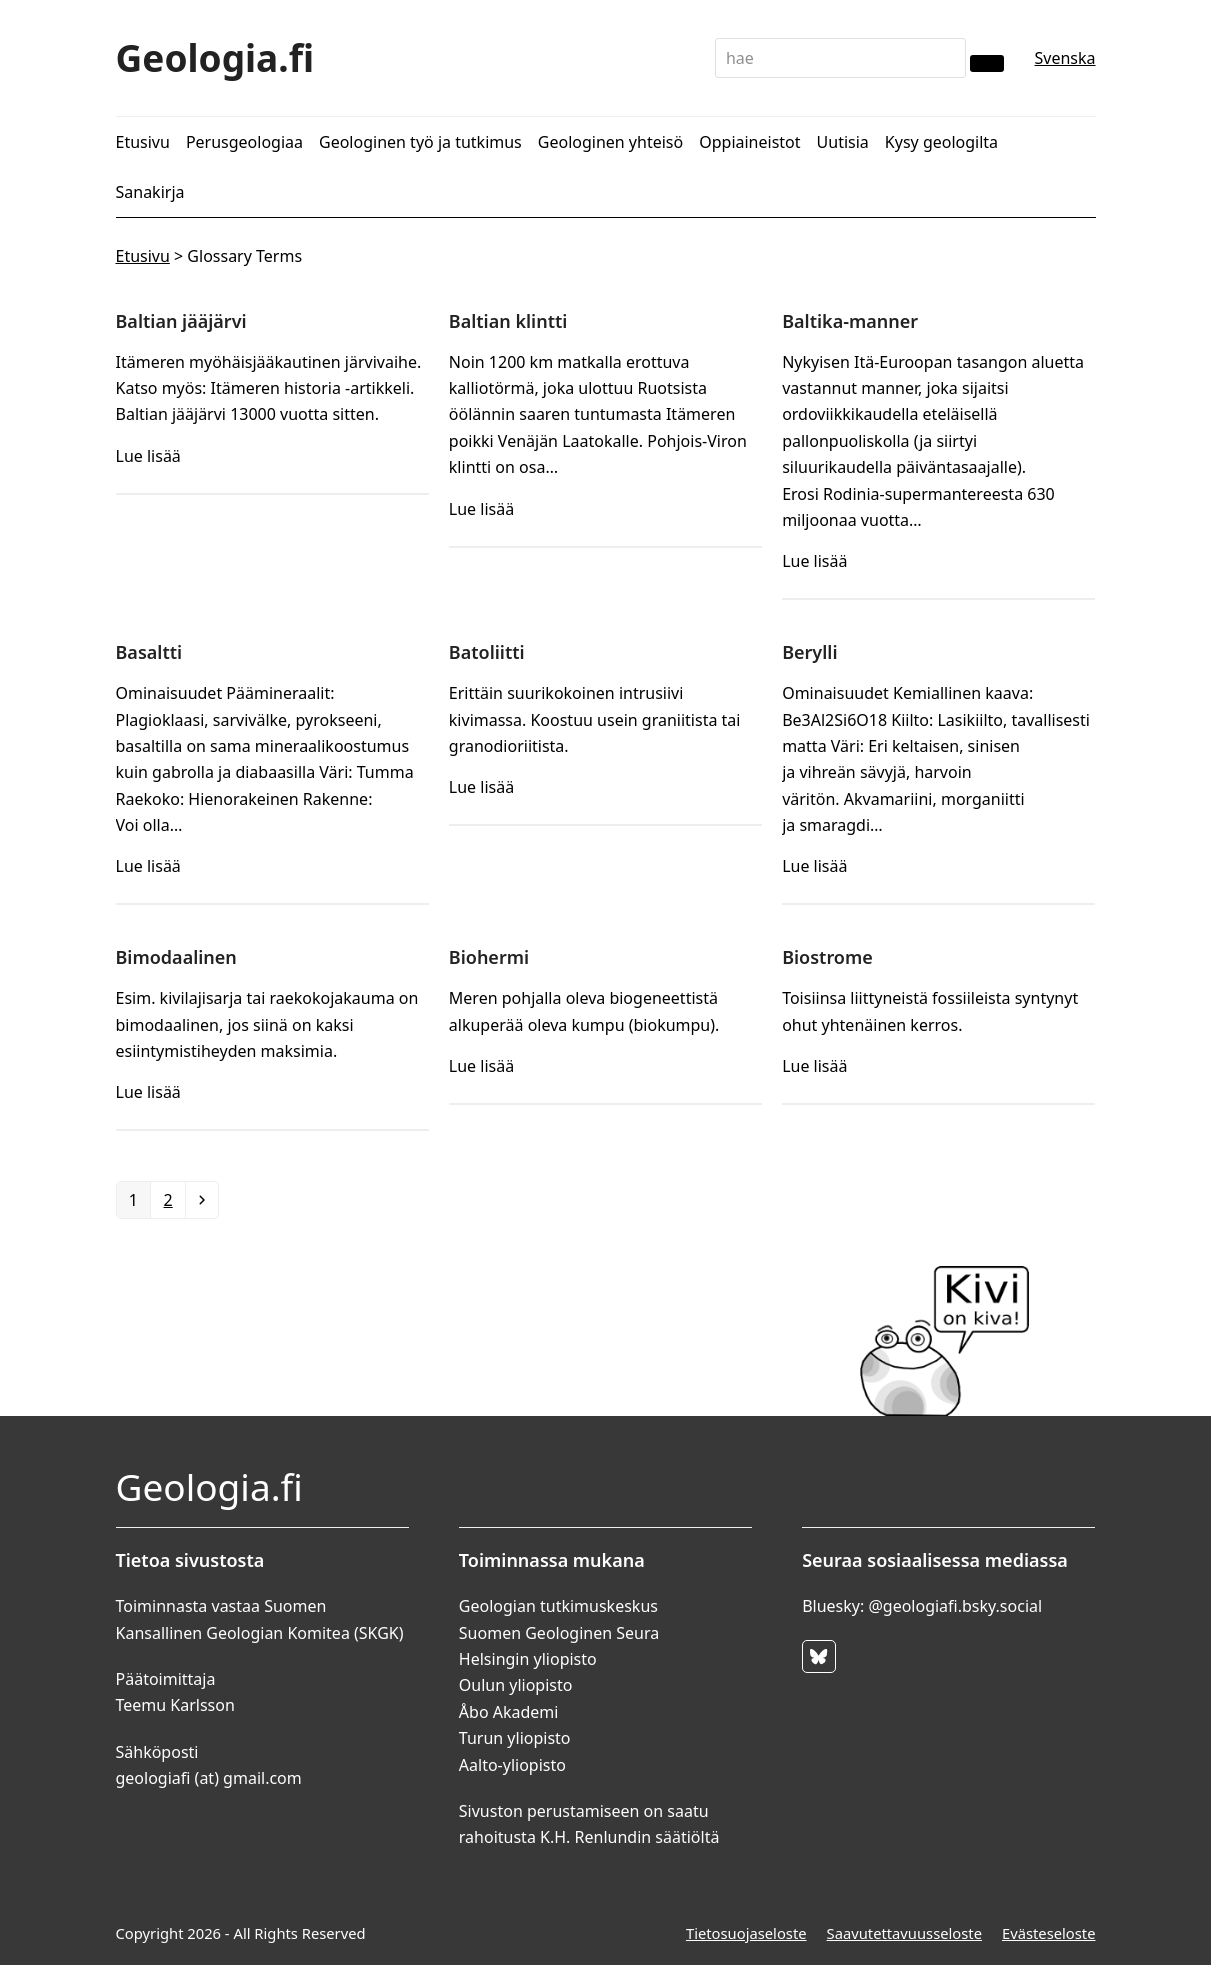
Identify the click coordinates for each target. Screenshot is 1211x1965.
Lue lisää (148, 456)
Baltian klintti (508, 321)
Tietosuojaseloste (746, 1933)
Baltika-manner (850, 321)
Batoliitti (487, 652)
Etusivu (143, 256)
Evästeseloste (1049, 1933)
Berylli (809, 652)
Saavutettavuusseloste (904, 1933)
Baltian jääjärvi (181, 321)
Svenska (1064, 58)
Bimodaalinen (176, 957)
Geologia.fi (215, 57)
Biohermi (489, 957)
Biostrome (827, 957)
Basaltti (149, 652)
